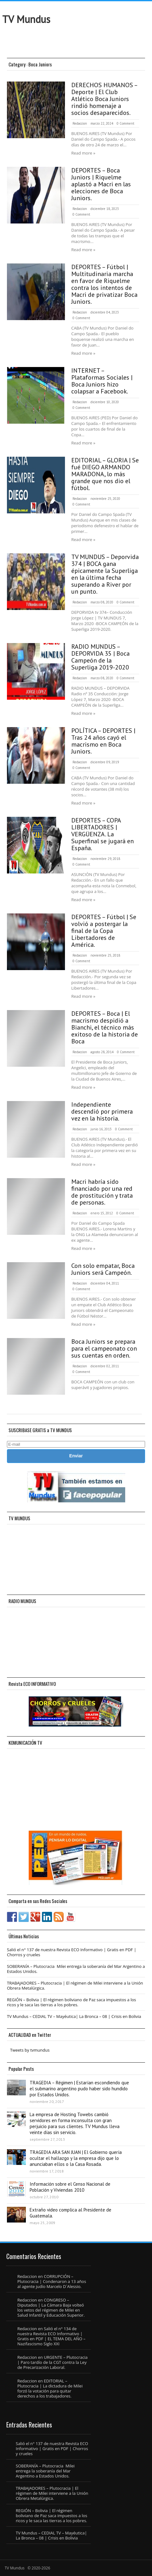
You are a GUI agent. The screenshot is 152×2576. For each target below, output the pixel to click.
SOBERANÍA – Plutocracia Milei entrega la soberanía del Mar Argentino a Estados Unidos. (76, 1968)
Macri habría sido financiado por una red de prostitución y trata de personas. (102, 1192)
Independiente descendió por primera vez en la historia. (102, 1111)
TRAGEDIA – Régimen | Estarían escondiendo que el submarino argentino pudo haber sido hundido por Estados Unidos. (79, 2089)
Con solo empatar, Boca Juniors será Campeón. (103, 1269)
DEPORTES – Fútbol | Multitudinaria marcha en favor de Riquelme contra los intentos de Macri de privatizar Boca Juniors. (104, 284)
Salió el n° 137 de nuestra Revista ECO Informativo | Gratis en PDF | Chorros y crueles (71, 1952)
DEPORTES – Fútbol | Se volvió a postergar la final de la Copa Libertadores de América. (103, 931)
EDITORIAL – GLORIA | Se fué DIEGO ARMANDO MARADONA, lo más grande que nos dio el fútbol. (105, 474)
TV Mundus (26, 19)
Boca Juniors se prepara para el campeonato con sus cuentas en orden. (104, 1348)
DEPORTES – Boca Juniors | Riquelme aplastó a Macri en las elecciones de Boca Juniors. (101, 184)
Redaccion (80, 123)
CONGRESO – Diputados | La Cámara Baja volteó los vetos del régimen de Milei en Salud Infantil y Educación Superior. (51, 2307)
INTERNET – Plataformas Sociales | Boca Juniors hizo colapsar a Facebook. (101, 380)
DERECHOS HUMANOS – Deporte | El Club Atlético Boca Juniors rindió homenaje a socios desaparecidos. (104, 99)
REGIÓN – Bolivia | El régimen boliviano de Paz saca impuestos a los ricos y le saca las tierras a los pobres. (71, 2002)
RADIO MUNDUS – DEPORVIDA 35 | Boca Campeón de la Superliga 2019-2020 (100, 656)
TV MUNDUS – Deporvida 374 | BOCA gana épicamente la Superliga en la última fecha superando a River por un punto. (105, 574)
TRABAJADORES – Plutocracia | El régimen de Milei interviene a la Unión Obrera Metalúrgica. (75, 1985)
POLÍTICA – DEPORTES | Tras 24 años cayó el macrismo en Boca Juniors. (103, 740)
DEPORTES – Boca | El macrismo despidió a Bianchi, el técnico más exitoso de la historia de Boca (104, 1027)
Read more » (83, 153)
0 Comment (125, 123)
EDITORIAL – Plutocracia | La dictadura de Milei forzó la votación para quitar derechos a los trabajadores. (50, 2388)
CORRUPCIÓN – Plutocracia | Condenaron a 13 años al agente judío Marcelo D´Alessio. (51, 2281)
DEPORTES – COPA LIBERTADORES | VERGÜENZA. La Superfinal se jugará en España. (102, 834)
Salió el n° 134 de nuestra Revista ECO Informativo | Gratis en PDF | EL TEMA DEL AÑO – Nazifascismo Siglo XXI (51, 2336)
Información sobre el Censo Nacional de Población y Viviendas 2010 (70, 2187)
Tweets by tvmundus (30, 2050)
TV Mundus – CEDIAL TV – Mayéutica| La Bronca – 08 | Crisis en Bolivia (74, 2016)
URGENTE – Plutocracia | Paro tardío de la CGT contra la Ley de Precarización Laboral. (52, 2362)
